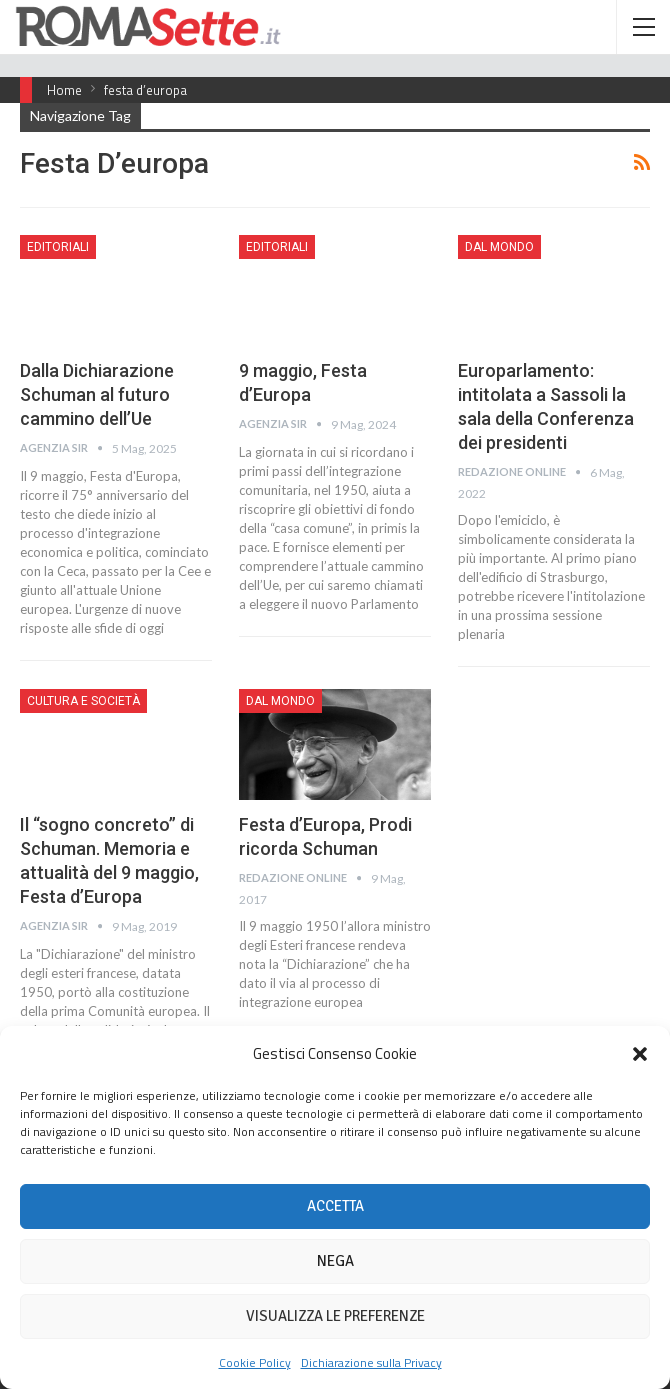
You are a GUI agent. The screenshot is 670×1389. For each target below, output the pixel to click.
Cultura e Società (83, 701)
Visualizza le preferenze (335, 1316)
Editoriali (58, 247)
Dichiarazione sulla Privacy (371, 1362)
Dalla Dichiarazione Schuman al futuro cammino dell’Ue (97, 394)
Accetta (335, 1206)
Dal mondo (499, 247)
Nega (335, 1261)
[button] (640, 1054)
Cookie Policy (255, 1362)
